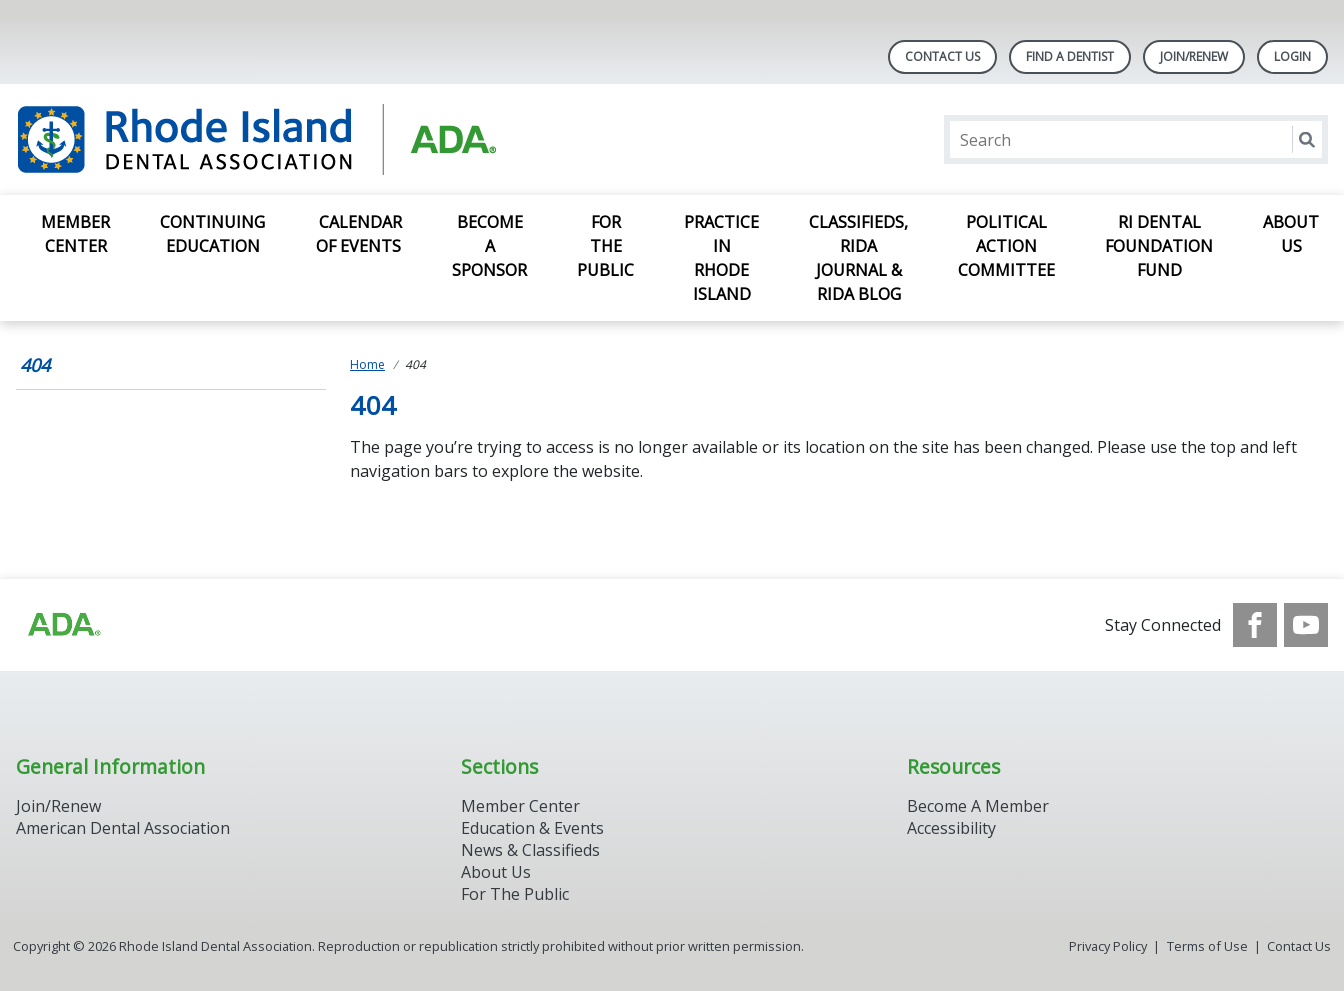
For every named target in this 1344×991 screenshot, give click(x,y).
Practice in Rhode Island (721, 258)
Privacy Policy (1108, 946)
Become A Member (978, 806)
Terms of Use (1207, 946)
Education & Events (532, 828)
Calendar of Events (358, 234)
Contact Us (942, 56)
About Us (1291, 234)
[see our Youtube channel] (1306, 625)
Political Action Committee (1006, 246)
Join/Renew (1194, 56)
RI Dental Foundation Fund (1159, 246)
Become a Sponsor (489, 246)
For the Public (605, 246)
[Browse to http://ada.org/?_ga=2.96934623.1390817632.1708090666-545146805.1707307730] (63, 625)
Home (367, 364)
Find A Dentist (1070, 56)
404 (35, 365)
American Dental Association (123, 828)
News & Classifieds (530, 850)
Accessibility (951, 828)
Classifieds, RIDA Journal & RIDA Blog (858, 258)
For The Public (515, 894)
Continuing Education (212, 234)
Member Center (75, 234)
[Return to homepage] (274, 139)
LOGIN (1292, 56)
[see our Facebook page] (1255, 625)
